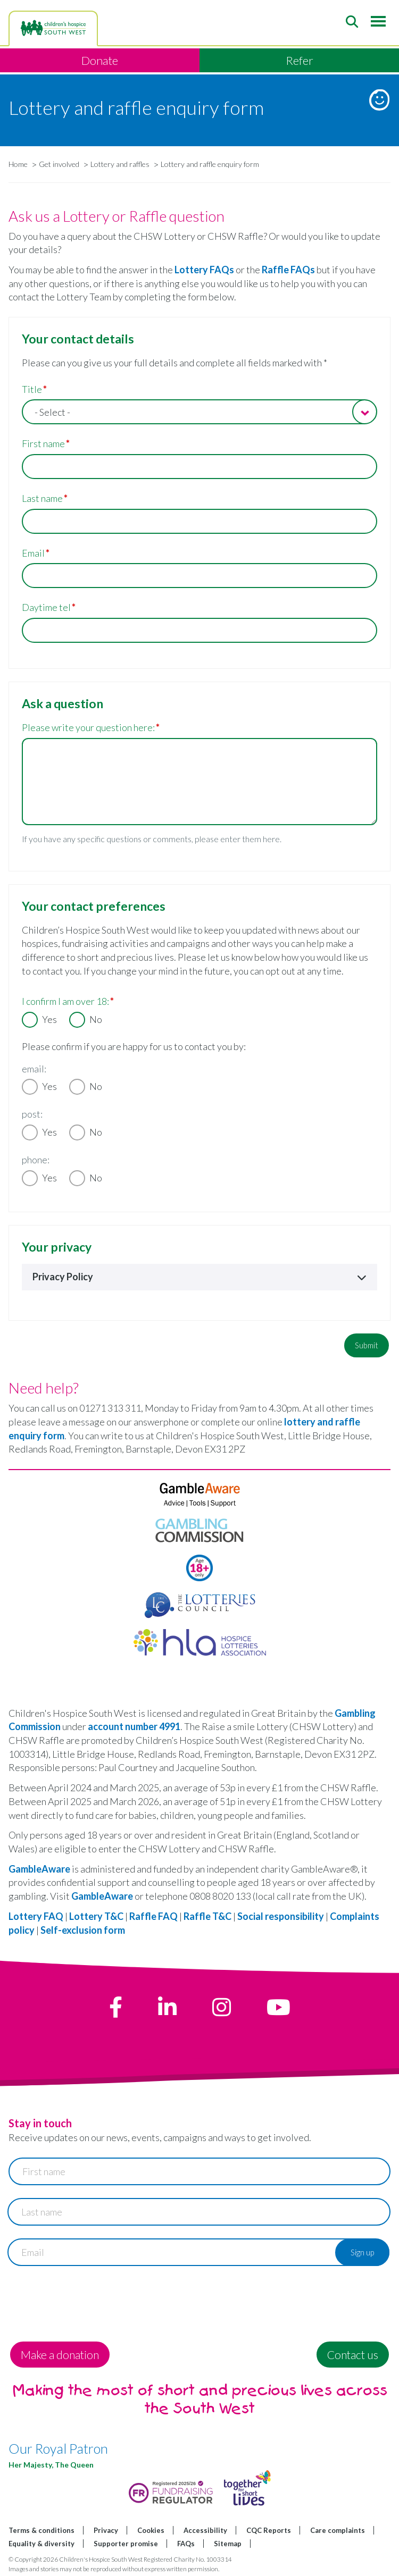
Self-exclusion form (82, 1930)
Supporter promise (126, 2543)
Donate (99, 60)
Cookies (150, 2530)
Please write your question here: (88, 727)
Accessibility (205, 2530)
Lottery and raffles (119, 164)
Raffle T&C (207, 1916)
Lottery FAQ (36, 1916)
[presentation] (89, 2299)
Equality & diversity (41, 2543)
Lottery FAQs (204, 269)
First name (43, 443)
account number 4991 (134, 1726)
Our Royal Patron (58, 2448)
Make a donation (60, 2354)
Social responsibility (280, 1916)
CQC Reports (268, 2530)
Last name (42, 498)
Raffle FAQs (288, 269)
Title (32, 389)
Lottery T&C (96, 1916)
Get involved (59, 164)
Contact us (352, 2354)
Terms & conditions (41, 2530)
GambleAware (39, 1869)
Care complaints (337, 2530)
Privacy (106, 2530)
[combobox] (199, 411)
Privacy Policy (199, 1276)
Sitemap (228, 2543)
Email (33, 553)
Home (18, 164)
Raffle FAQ (154, 1916)
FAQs (186, 2543)
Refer (299, 60)
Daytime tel (46, 607)
